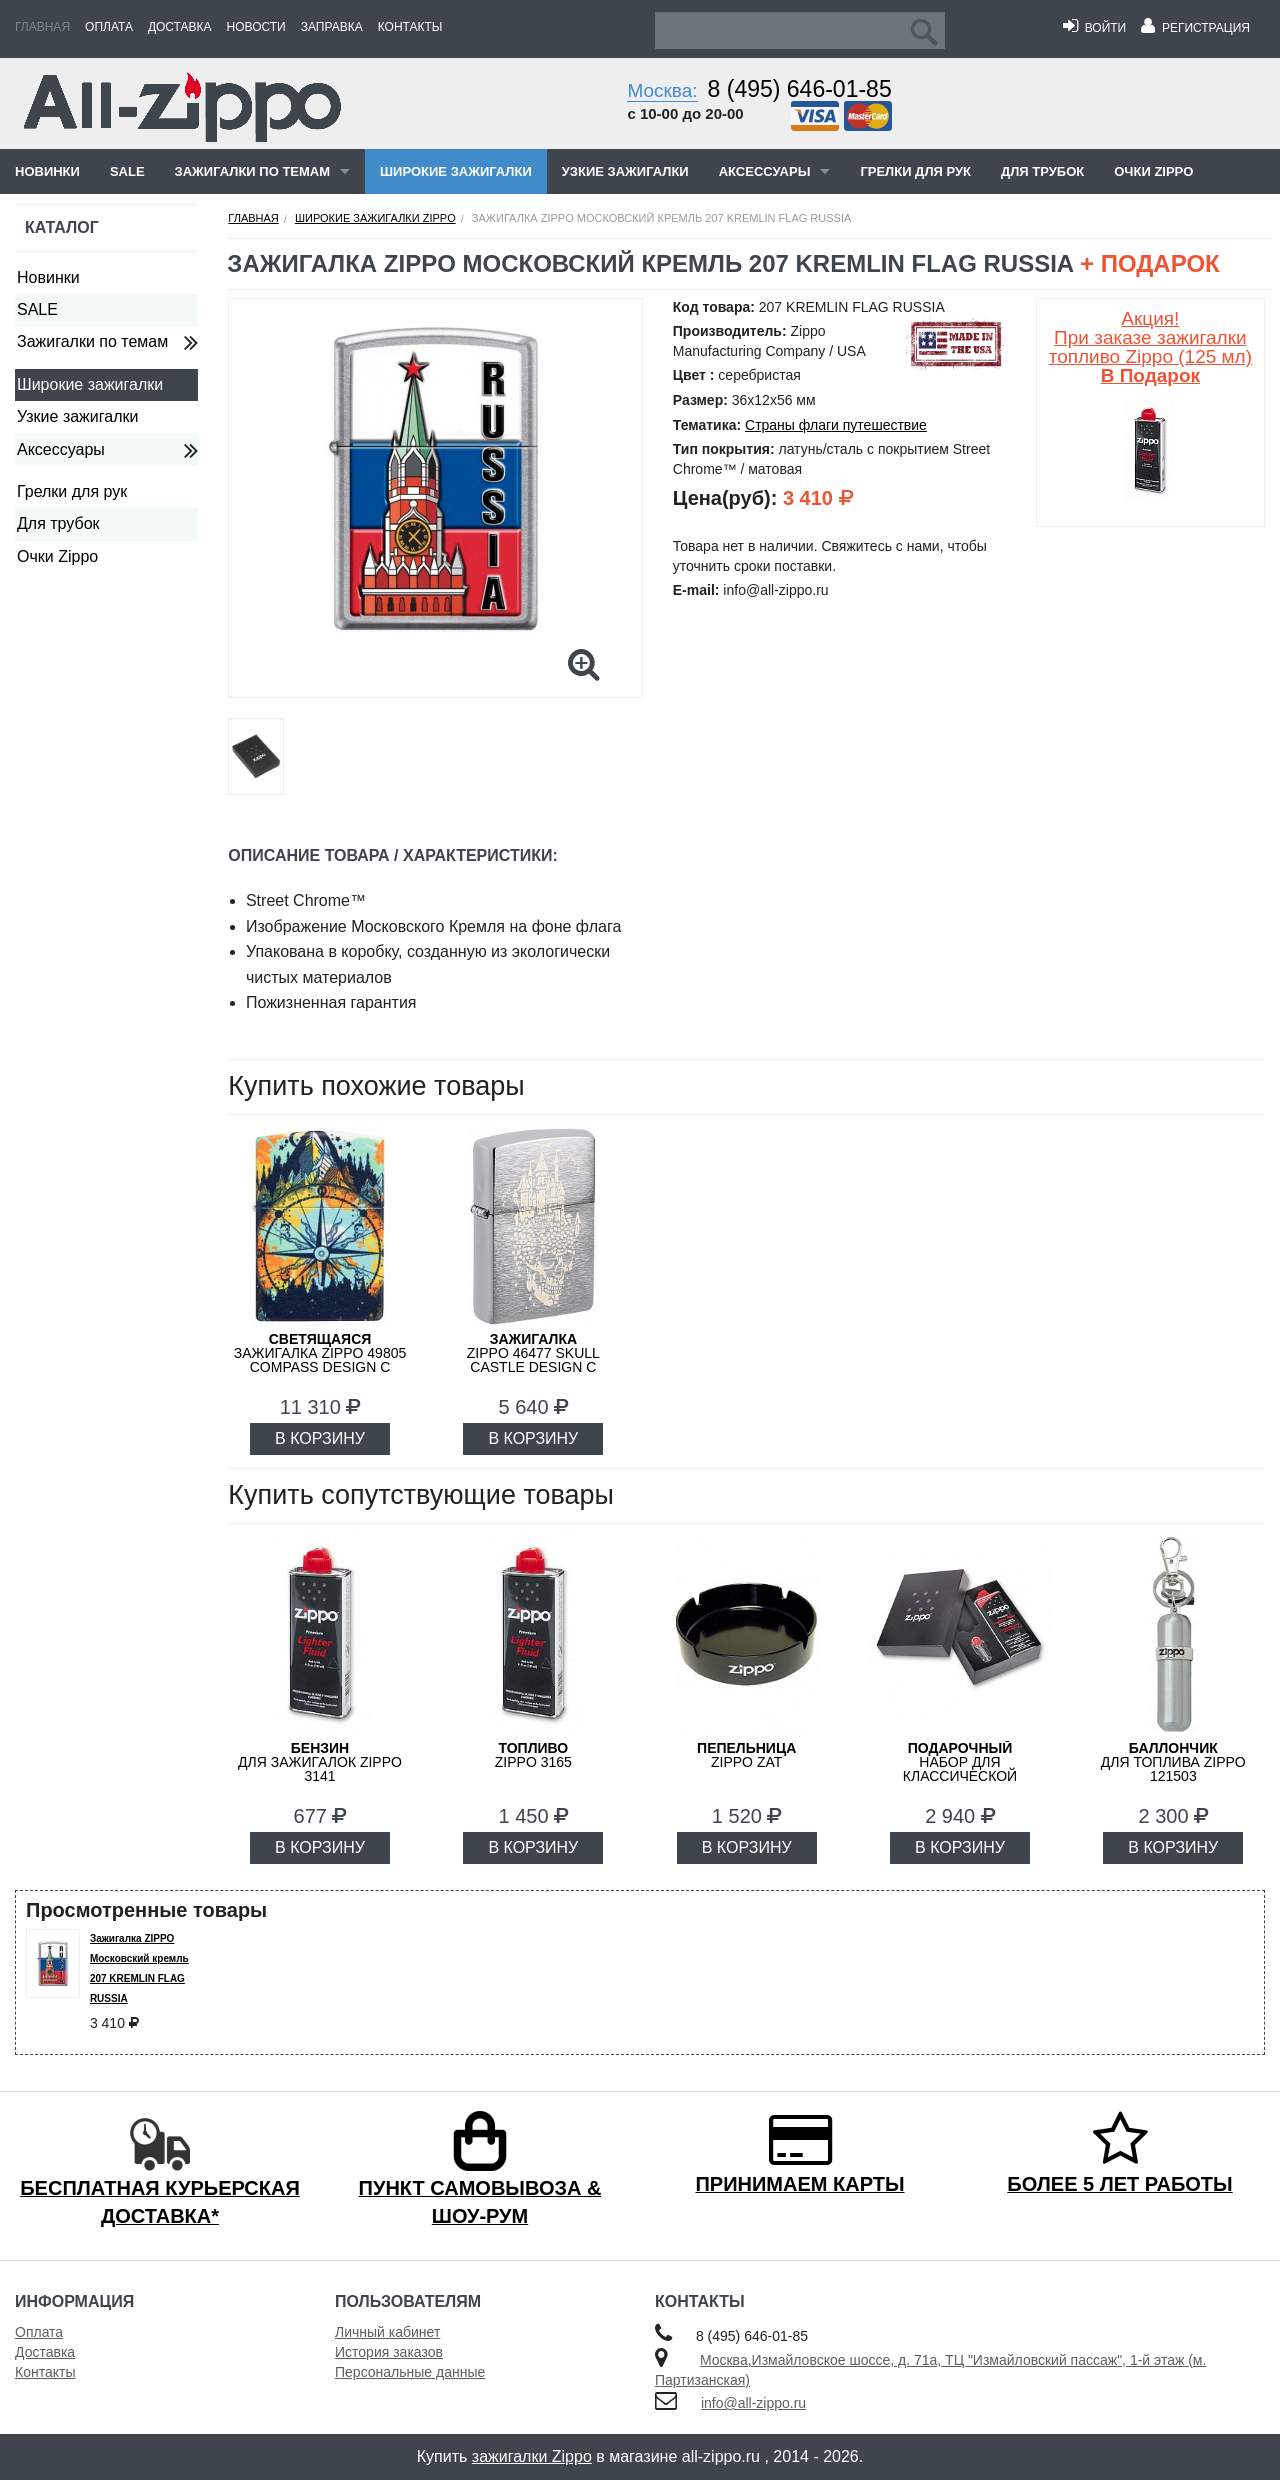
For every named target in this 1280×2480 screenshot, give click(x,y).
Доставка (180, 27)
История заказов (389, 2352)
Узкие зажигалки (625, 171)
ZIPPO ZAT (746, 1755)
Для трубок (1042, 171)
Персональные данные (410, 2372)
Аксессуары (765, 171)
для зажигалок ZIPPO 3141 (320, 1762)
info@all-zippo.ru (753, 2403)
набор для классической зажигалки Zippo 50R (960, 1769)
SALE (127, 171)
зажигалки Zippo (532, 2456)
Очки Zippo (1153, 171)
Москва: (662, 90)
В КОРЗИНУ (320, 1438)
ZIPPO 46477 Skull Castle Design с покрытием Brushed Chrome (533, 1367)
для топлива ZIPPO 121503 (1173, 1762)
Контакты (410, 27)
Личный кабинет (387, 2332)
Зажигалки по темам (252, 171)
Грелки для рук (915, 171)
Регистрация (1195, 28)
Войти (1094, 28)
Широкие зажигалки (456, 171)
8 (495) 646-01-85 (800, 89)
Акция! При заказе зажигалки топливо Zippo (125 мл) (1150, 347)
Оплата (109, 27)
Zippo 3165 (533, 1755)
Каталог (62, 227)
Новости (256, 27)
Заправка (332, 27)
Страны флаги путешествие (836, 425)
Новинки (47, 171)
